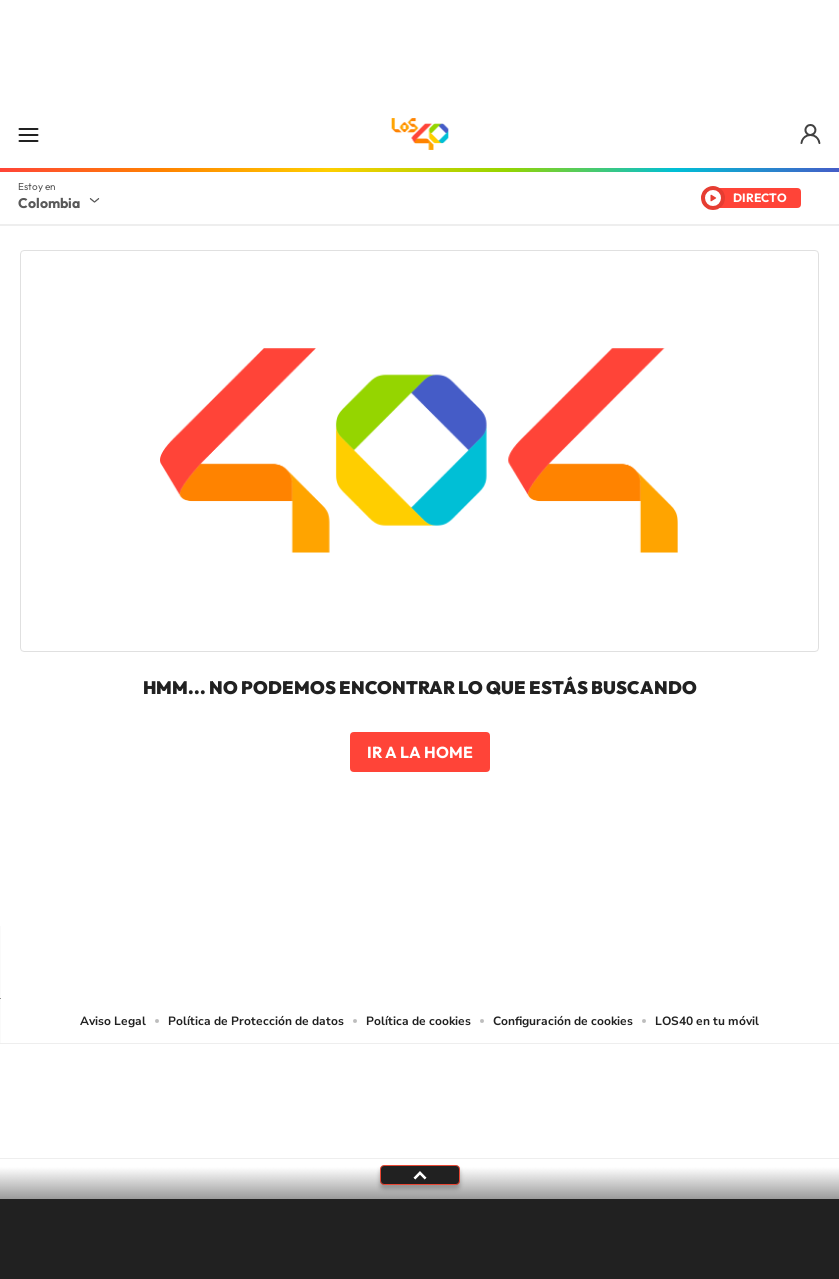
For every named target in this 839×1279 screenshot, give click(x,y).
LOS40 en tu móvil (707, 1021)
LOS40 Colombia (420, 134)
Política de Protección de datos (256, 1021)
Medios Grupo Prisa (420, 1136)
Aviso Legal (113, 1021)
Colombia (49, 203)
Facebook (500, 887)
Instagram (380, 887)
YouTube (420, 887)
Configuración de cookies (563, 1021)
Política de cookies (418, 1021)
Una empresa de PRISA (420, 1087)
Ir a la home (420, 752)
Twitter (460, 887)
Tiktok (340, 887)
